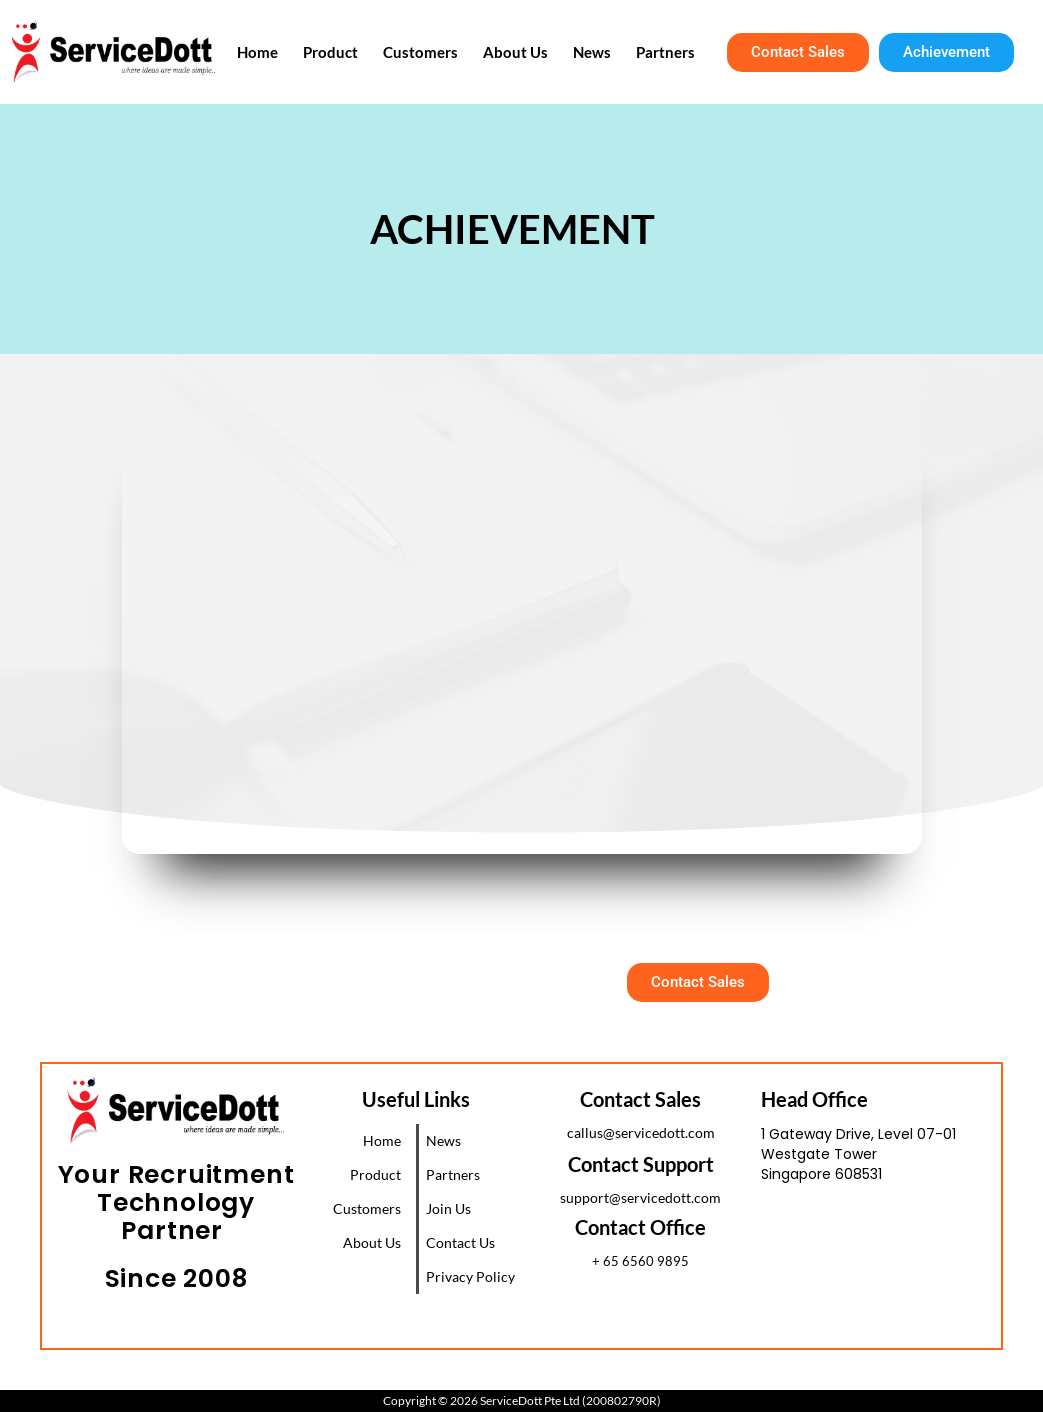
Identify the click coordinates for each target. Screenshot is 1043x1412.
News (594, 52)
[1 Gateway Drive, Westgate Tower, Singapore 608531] (881, 1273)
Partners (662, 52)
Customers (432, 52)
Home (279, 52)
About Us (522, 52)
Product (347, 52)
